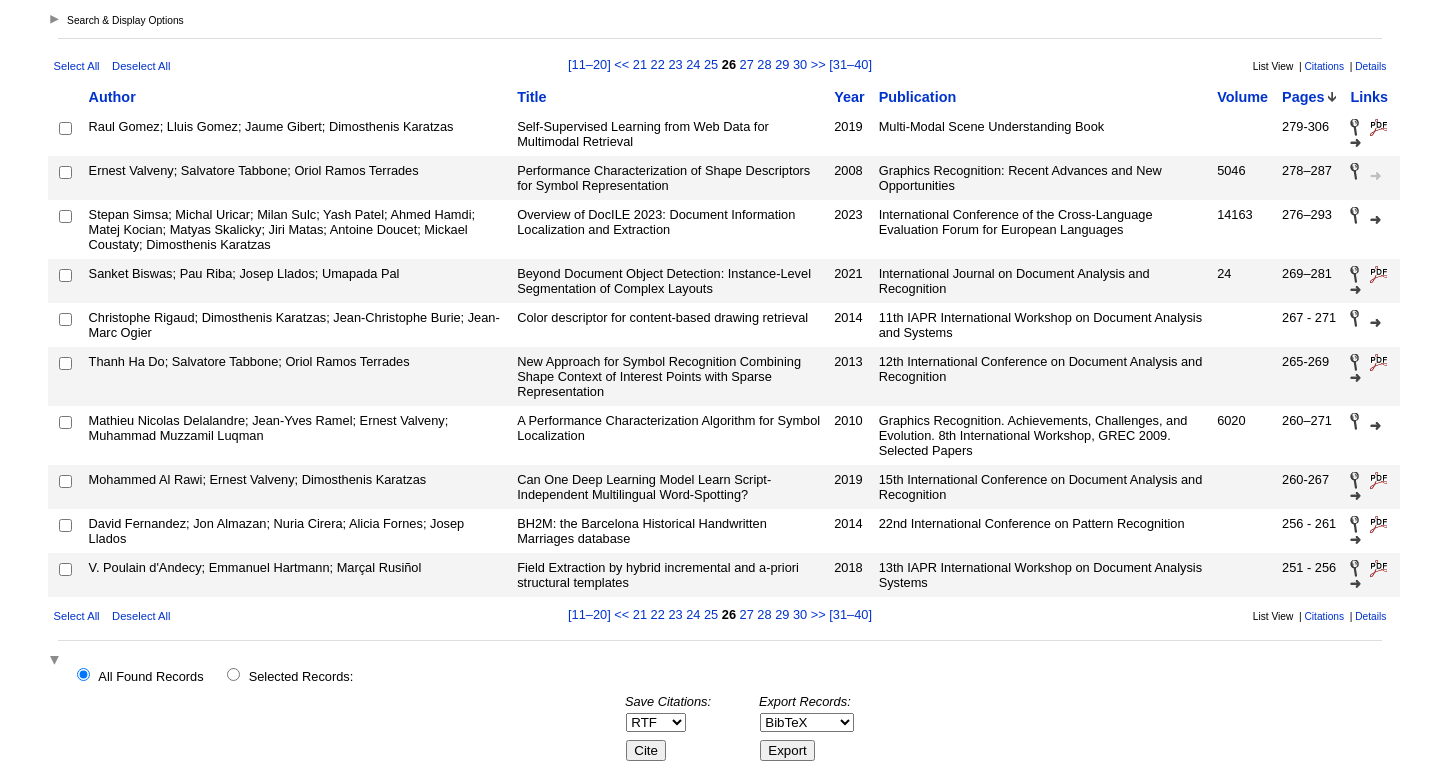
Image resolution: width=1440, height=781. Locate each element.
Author (112, 97)
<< (621, 64)
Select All (77, 66)
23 (675, 64)
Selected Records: (301, 676)
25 (711, 64)
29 (782, 64)
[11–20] (591, 64)
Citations (1324, 66)
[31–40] (850, 64)
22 (658, 64)
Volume (1242, 97)
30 (800, 64)
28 (764, 64)
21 (640, 64)
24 (693, 64)
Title (531, 97)
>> (818, 64)
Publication (918, 97)
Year (849, 97)
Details (1370, 66)
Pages (1303, 97)
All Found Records (150, 676)
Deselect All (141, 66)
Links (1369, 97)
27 (747, 64)
